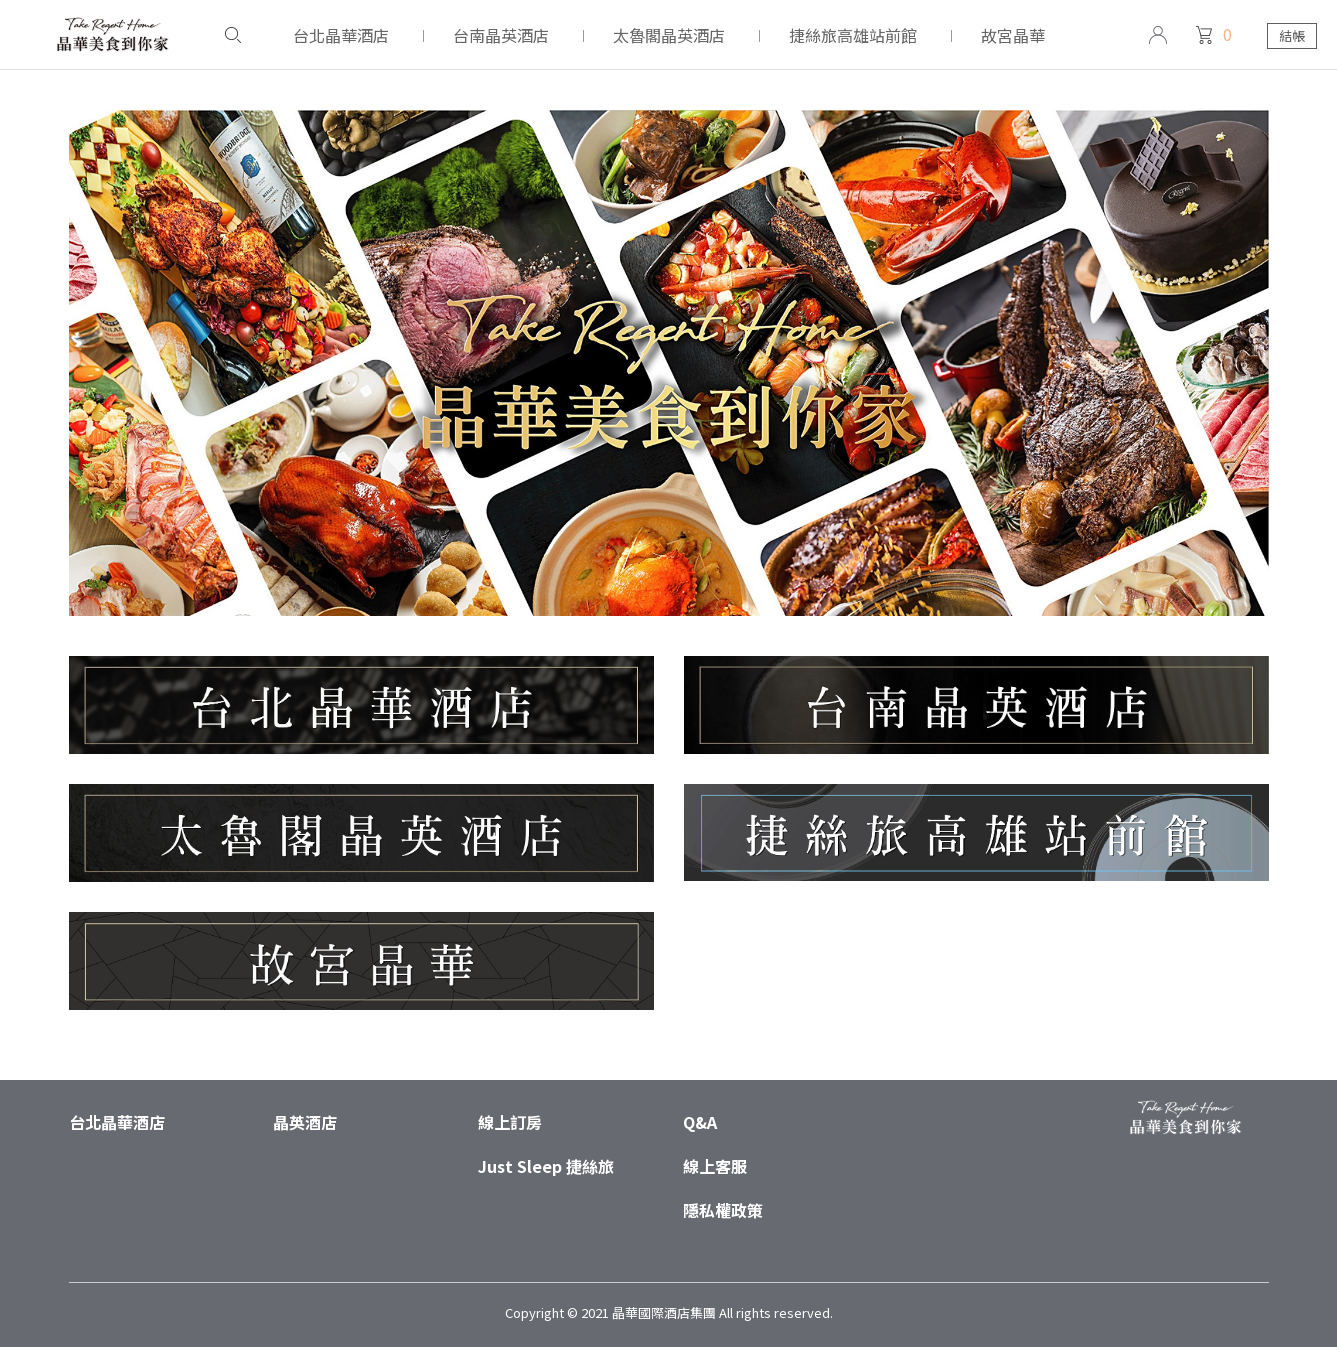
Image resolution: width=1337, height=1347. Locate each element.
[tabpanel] (669, 410)
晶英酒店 (305, 1122)
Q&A (700, 1122)
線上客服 (715, 1166)
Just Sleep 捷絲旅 (546, 1166)
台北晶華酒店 (117, 1122)
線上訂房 (510, 1122)
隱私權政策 (723, 1210)
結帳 (1292, 35)
